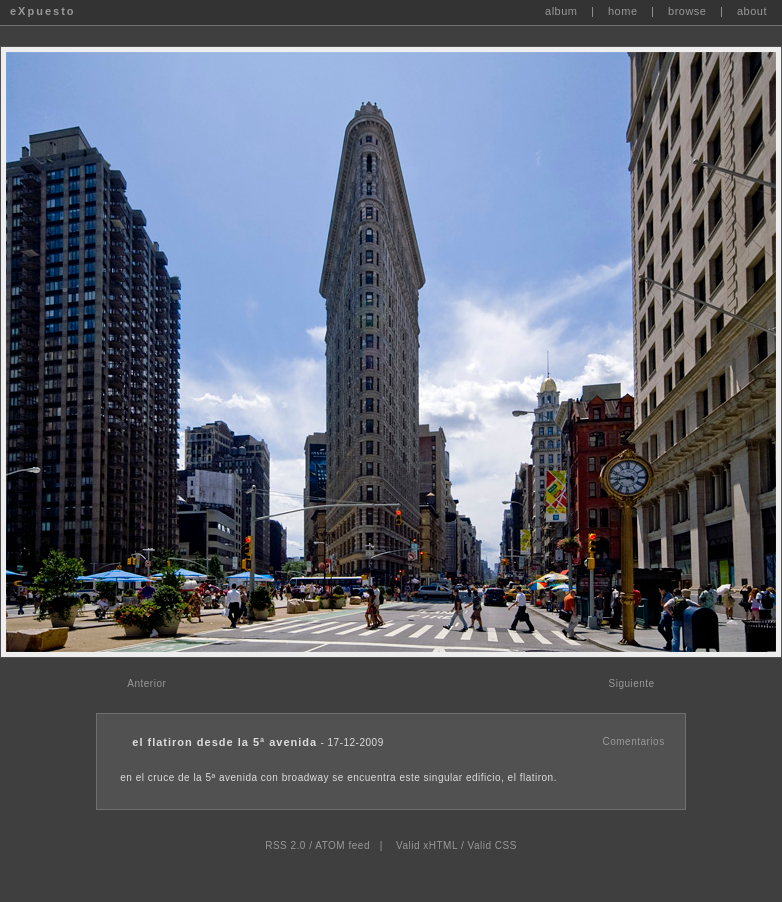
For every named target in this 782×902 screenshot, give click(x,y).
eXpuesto (43, 11)
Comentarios (633, 741)
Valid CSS (491, 845)
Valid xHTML (427, 845)
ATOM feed (342, 845)
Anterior (146, 683)
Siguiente (631, 683)
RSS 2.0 (285, 845)
